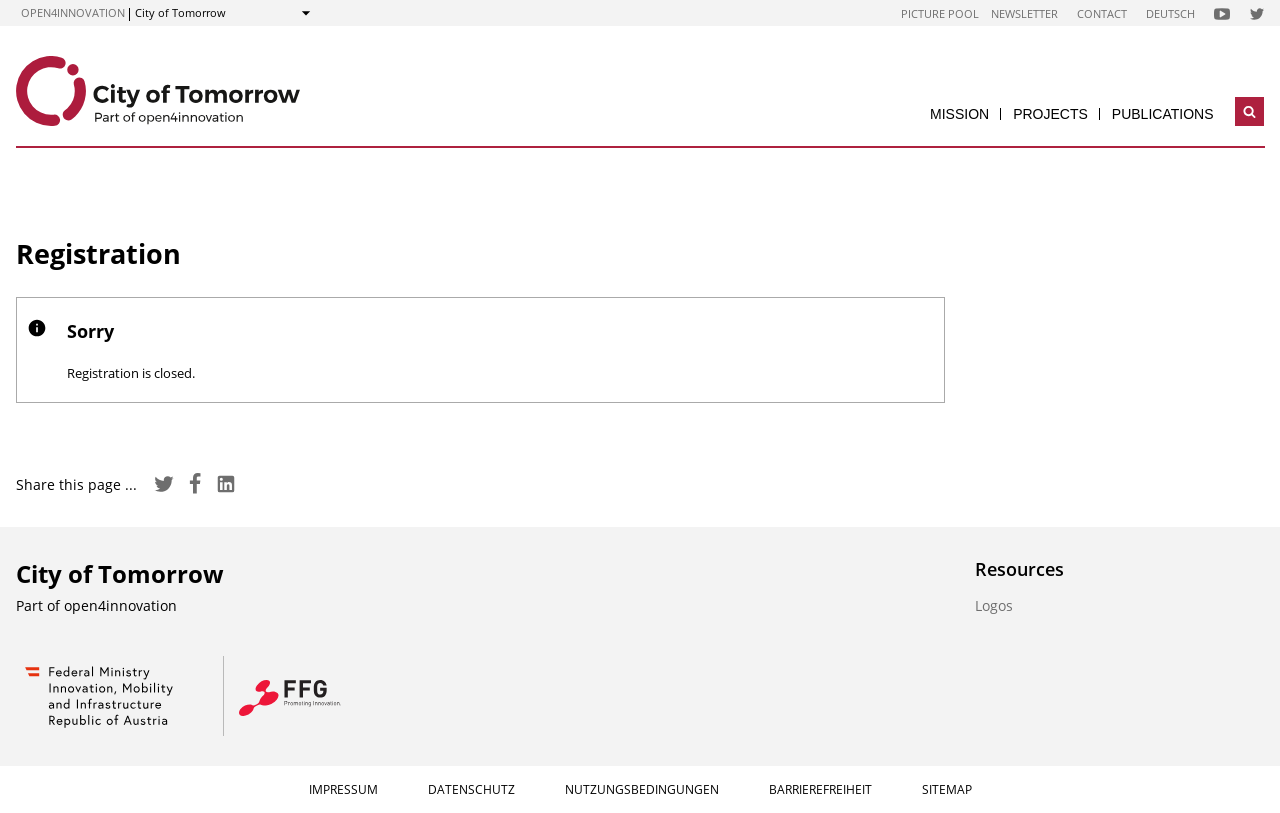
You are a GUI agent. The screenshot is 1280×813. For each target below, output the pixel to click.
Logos (994, 605)
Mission (959, 114)
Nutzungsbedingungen (642, 789)
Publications (1163, 114)
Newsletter (1024, 13)
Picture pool (940, 13)
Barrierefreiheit (820, 789)
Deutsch (1170, 13)
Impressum (343, 789)
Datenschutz (471, 789)
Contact (1102, 13)
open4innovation (73, 12)
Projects (1050, 114)
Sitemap (947, 789)
